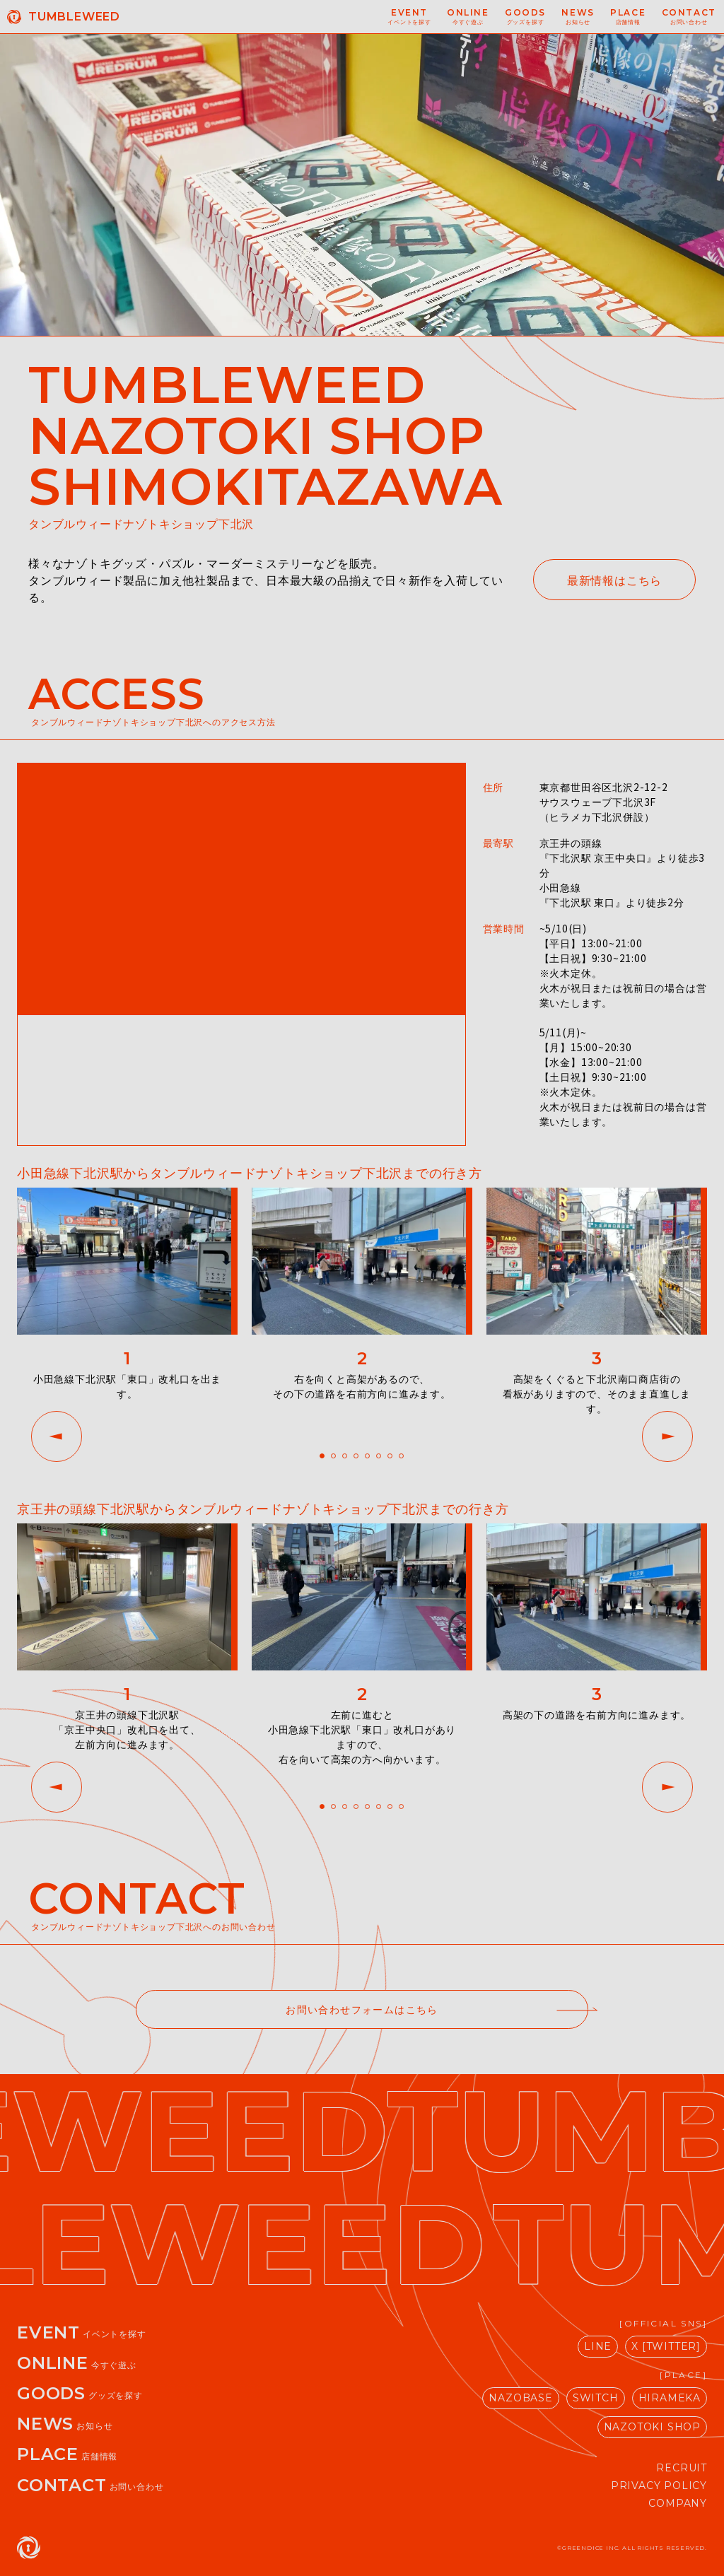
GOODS (80, 2393)
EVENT (81, 2332)
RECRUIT (681, 2467)
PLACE (67, 2454)
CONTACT (90, 2485)
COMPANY (677, 2503)
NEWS (64, 2423)
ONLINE (76, 2363)
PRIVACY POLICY (659, 2485)
